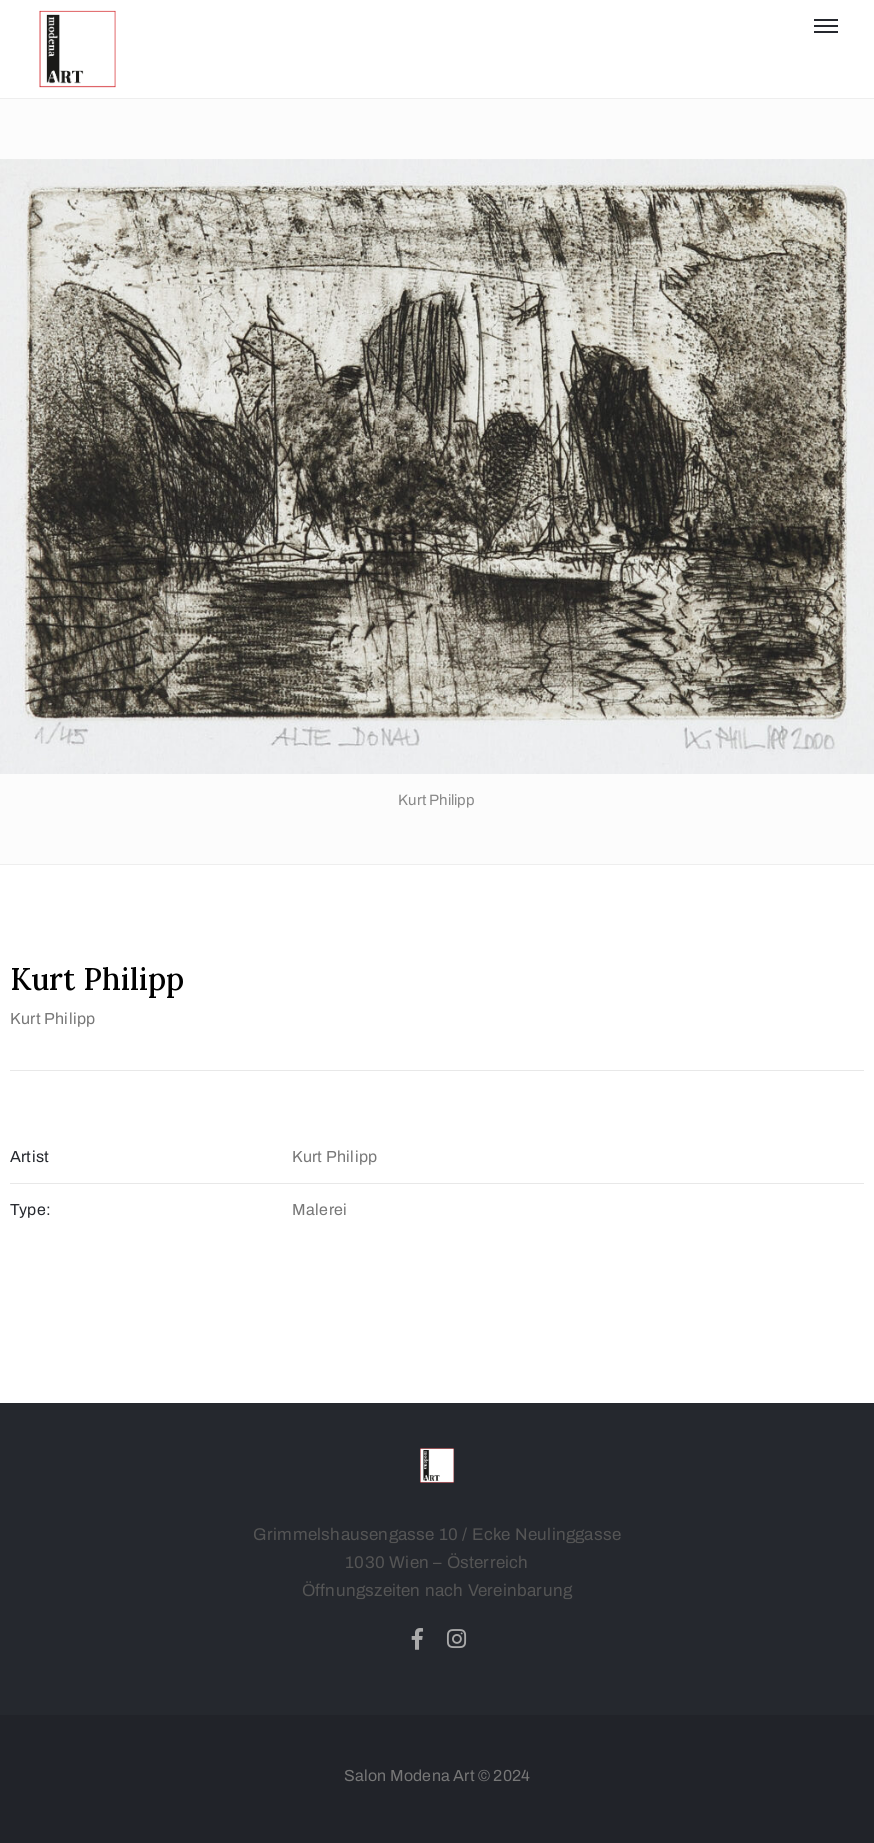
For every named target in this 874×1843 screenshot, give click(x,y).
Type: (30, 1209)
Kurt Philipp (52, 1018)
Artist (29, 1156)
